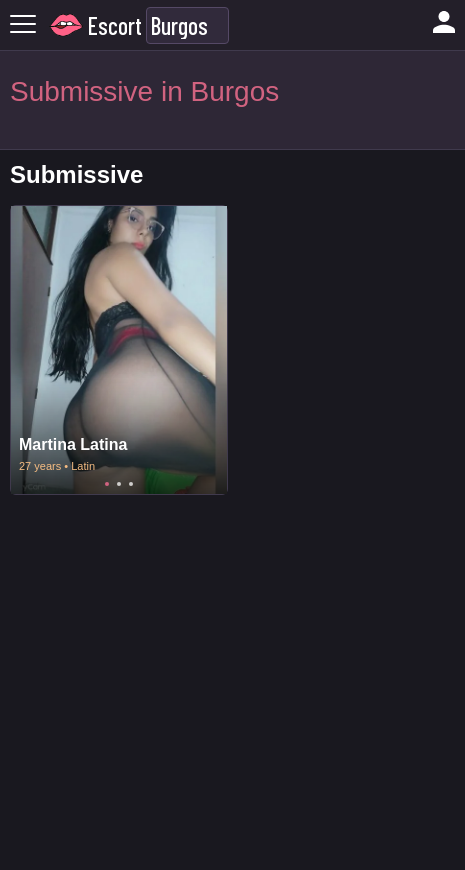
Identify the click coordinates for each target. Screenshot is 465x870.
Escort (115, 25)
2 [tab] (119, 484)
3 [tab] (131, 484)
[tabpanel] (119, 350)
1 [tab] (107, 484)
